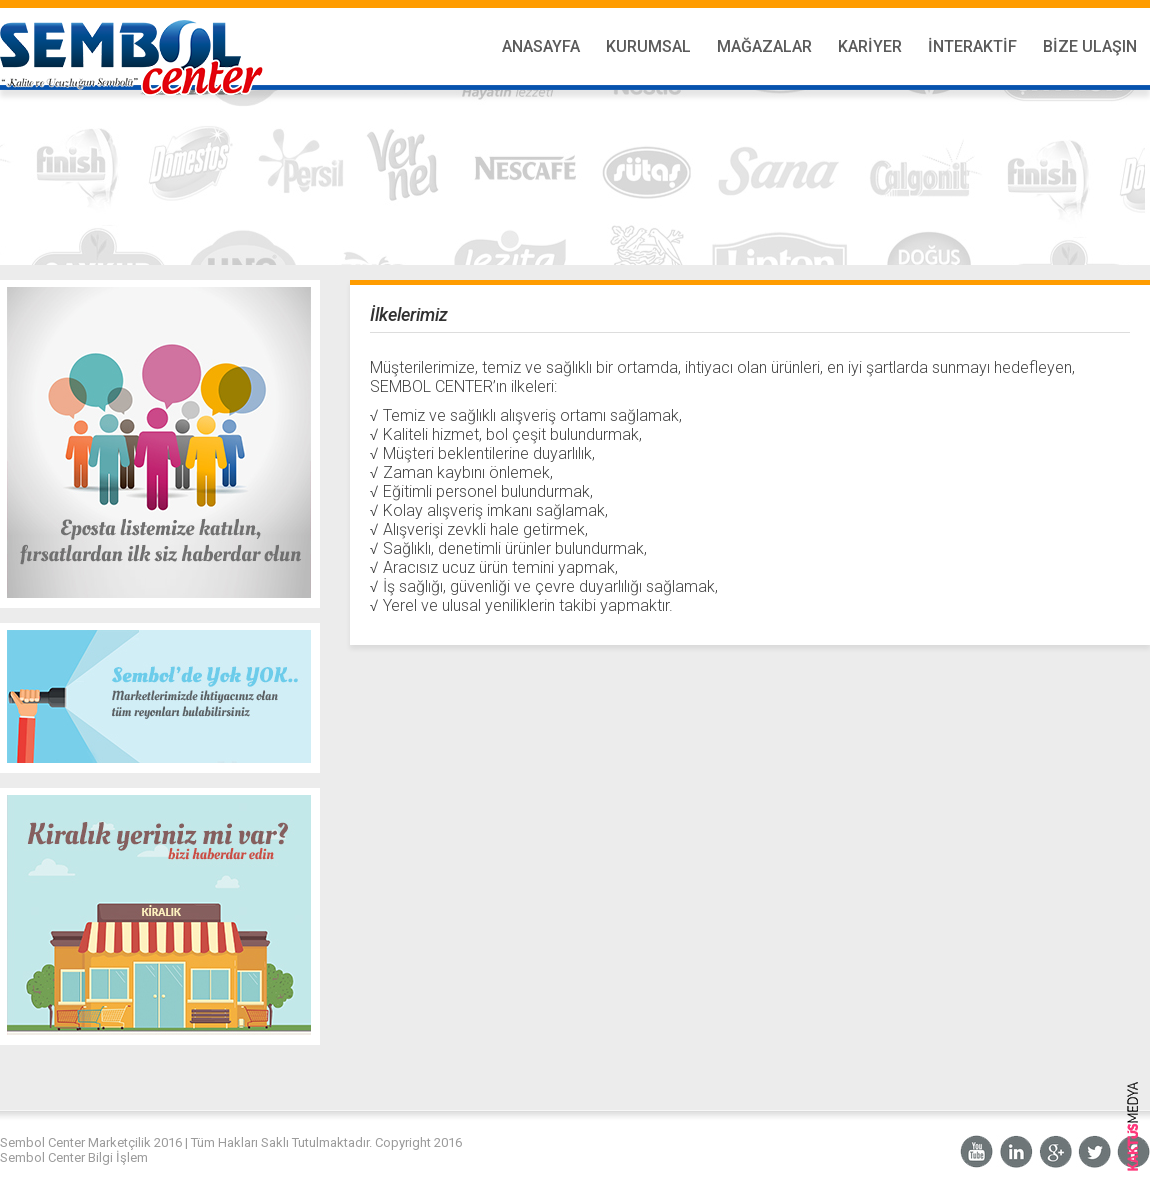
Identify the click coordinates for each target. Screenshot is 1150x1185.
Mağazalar (764, 46)
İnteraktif (972, 46)
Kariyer (870, 46)
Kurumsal (648, 46)
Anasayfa (541, 46)
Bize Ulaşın (1090, 46)
